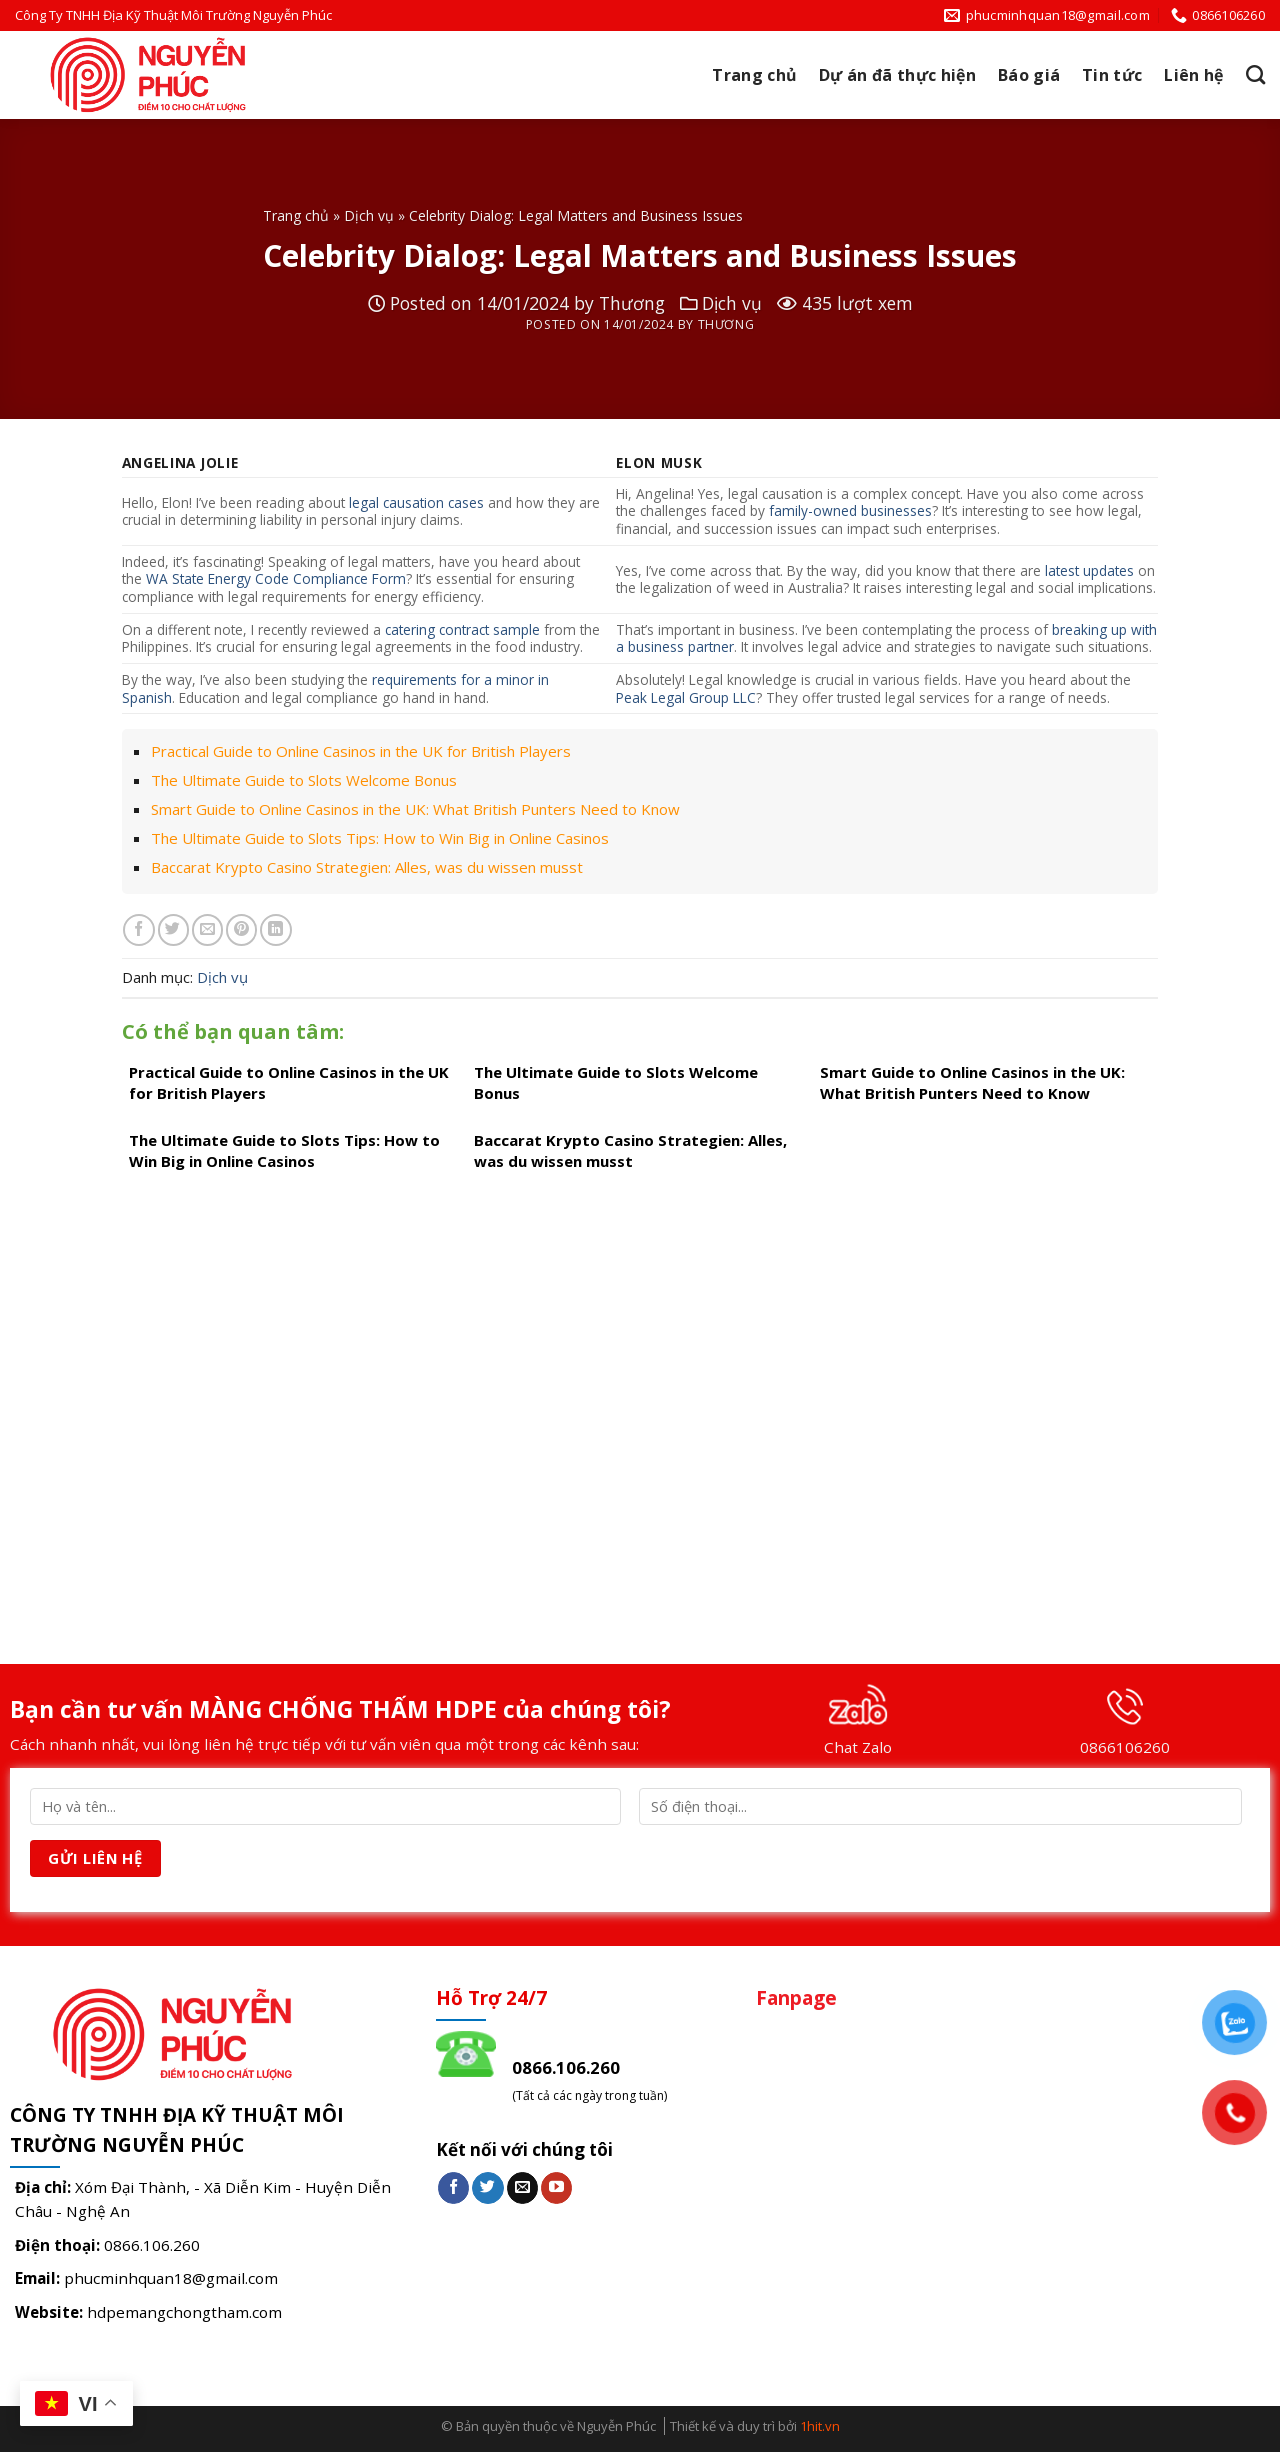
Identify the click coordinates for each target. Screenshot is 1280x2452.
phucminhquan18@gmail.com (171, 2278)
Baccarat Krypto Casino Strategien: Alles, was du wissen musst (367, 867)
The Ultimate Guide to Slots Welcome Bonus (304, 780)
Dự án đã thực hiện (897, 75)
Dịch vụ (369, 215)
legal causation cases (416, 502)
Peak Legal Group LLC (686, 697)
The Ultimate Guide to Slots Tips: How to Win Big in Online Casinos (380, 838)
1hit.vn (820, 2426)
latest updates (1089, 570)
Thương (632, 303)
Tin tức (1112, 75)
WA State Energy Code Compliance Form (276, 578)
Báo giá (1029, 75)
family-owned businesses (850, 510)
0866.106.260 (152, 2245)
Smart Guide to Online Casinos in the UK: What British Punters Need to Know (415, 809)
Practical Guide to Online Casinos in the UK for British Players (361, 751)
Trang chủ (754, 75)
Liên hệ (1193, 75)
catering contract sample (462, 629)
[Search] (1255, 74)
